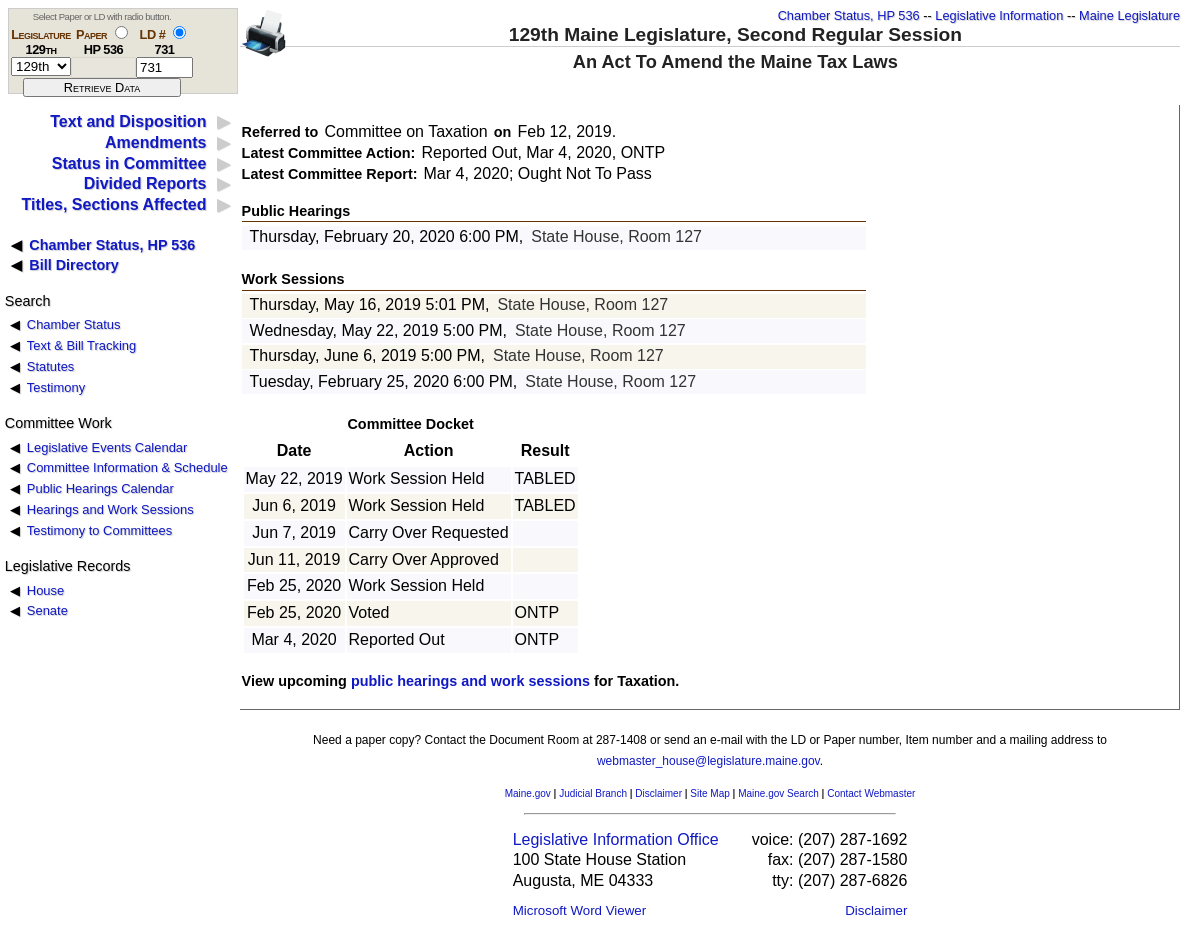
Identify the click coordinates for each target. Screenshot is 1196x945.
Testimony (56, 387)
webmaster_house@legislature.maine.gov (708, 761)
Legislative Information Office (616, 839)
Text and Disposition (128, 121)
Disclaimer (658, 793)
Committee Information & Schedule (127, 467)
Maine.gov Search (778, 793)
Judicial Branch (593, 793)
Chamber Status (74, 324)
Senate (47, 610)
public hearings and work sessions (470, 681)
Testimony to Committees (99, 530)
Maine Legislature (1129, 15)
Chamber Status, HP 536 (849, 15)
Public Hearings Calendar (100, 488)
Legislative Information (999, 15)
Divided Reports (145, 183)
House (45, 590)
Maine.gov (528, 793)
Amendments (155, 142)
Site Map (709, 793)
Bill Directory (74, 265)
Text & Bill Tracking (81, 345)
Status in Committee (129, 163)
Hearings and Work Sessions (110, 509)
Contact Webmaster (871, 793)
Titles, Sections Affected (113, 204)
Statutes (51, 366)
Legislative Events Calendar (107, 447)
